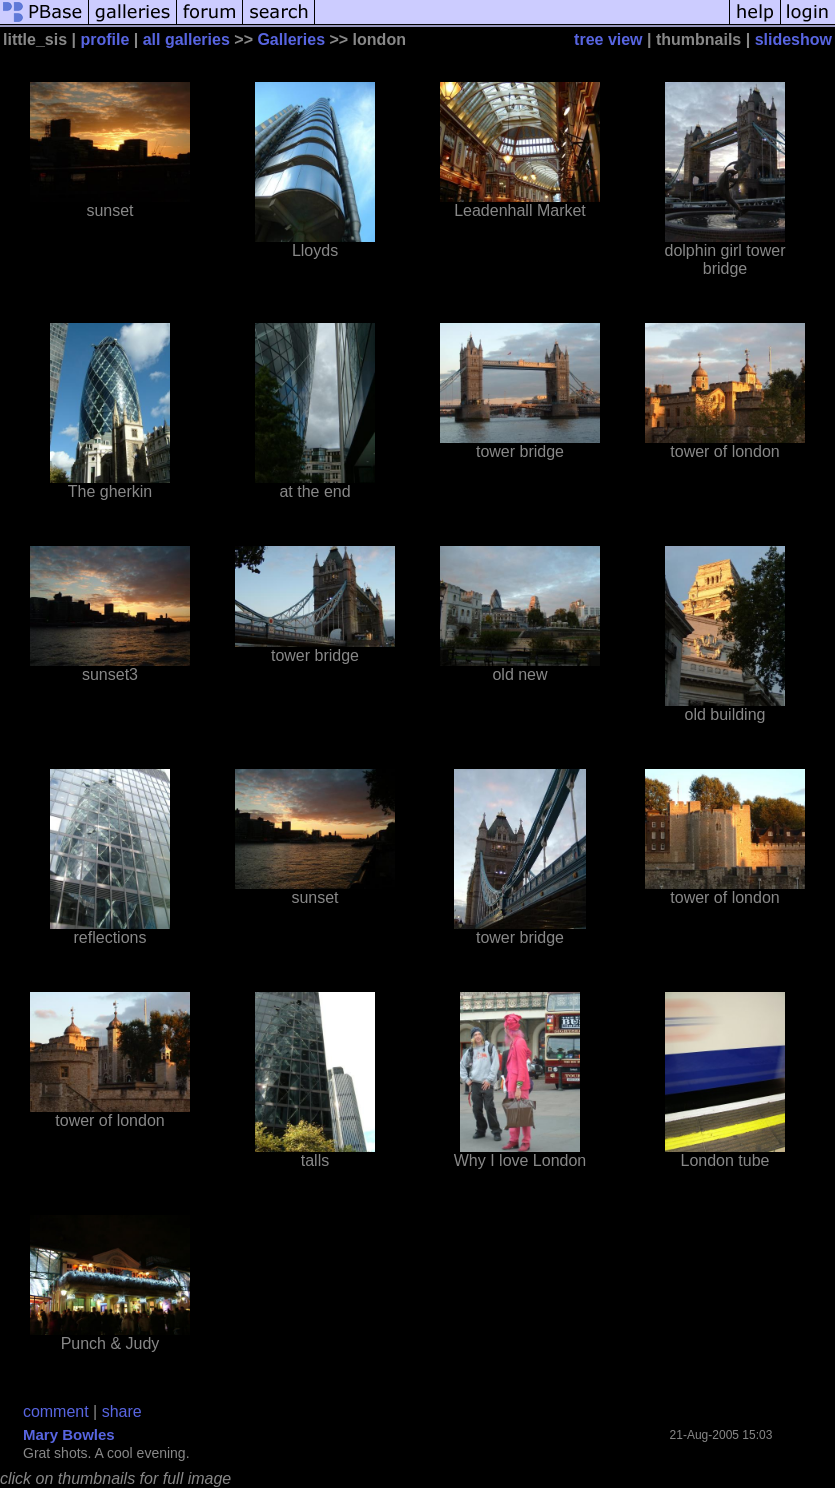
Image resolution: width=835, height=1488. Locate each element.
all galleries (186, 39)
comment (56, 1411)
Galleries (291, 39)
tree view (608, 39)
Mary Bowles (69, 1434)
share (122, 1411)
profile (104, 39)
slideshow (793, 39)
